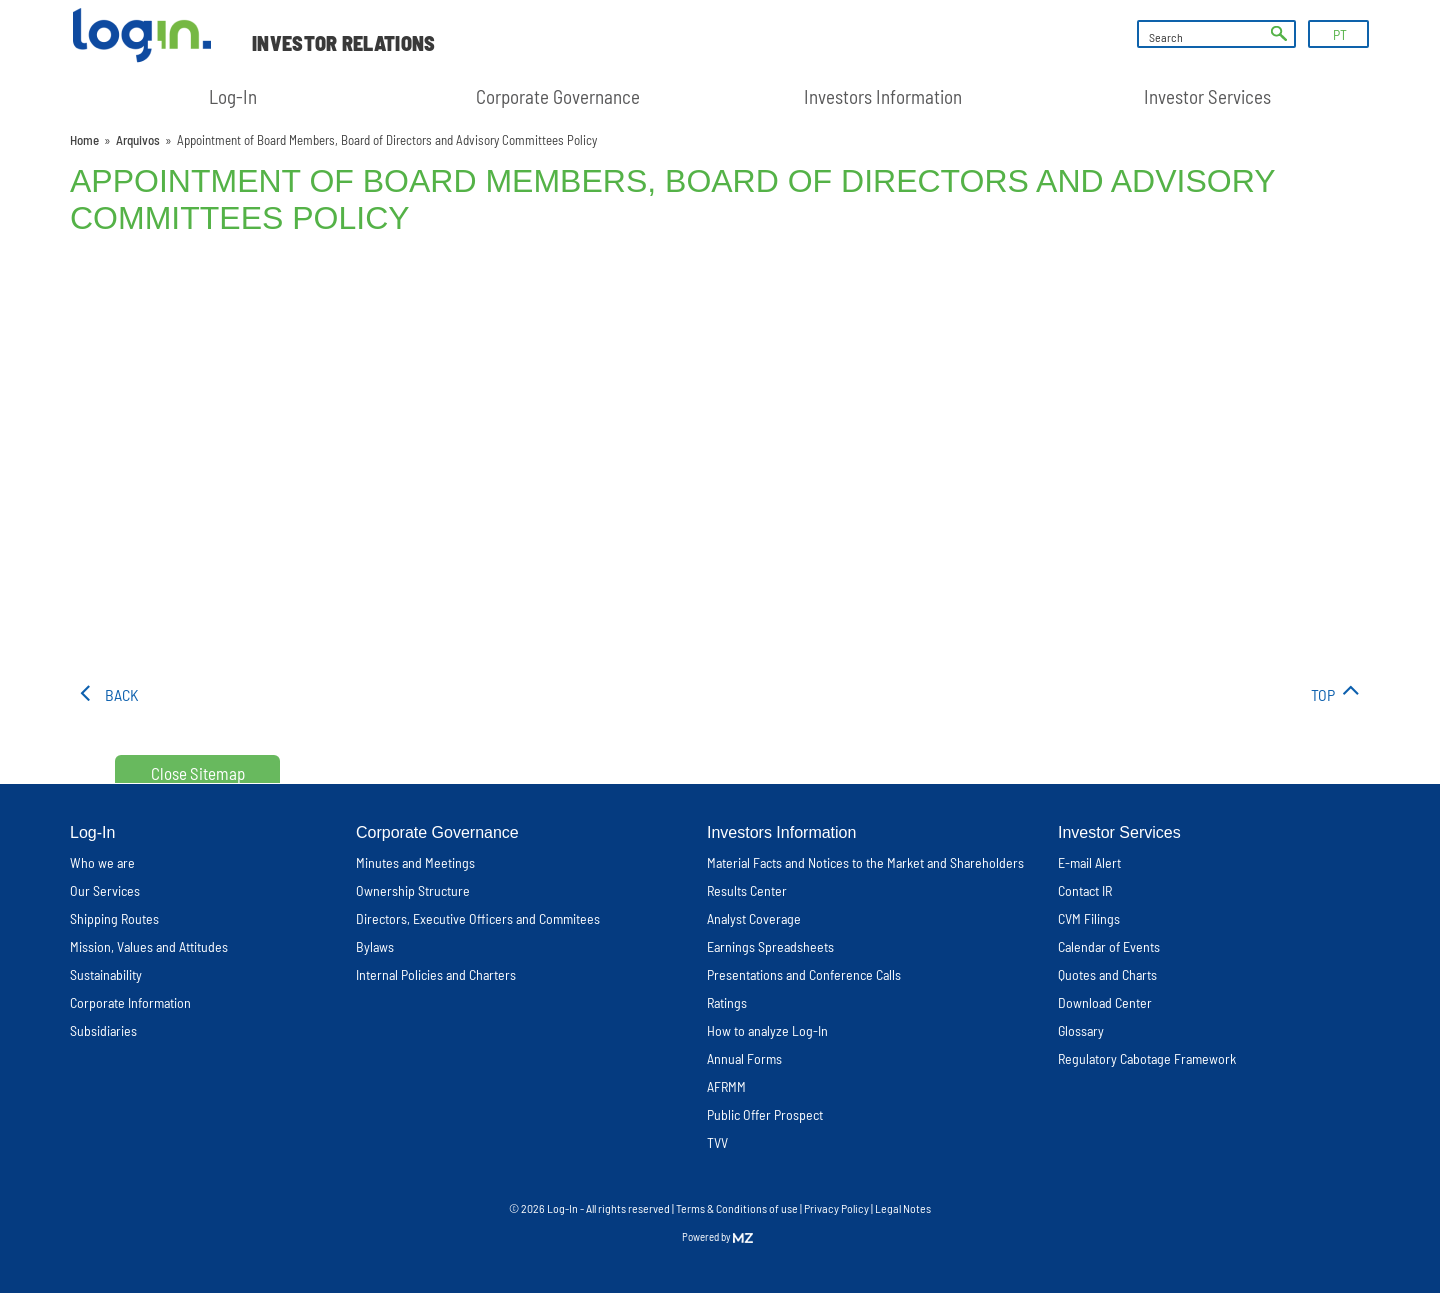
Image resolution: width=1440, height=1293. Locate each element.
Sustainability (106, 974)
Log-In (233, 96)
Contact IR (1085, 890)
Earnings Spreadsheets (770, 946)
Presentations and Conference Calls (804, 974)
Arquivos (138, 140)
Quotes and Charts (1107, 974)
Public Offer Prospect (765, 1114)
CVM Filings (1089, 918)
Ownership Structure (413, 890)
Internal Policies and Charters (436, 974)
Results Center (747, 890)
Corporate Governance (558, 96)
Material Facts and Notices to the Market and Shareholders (865, 862)
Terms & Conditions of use (738, 1208)
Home (84, 140)
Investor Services (1207, 96)
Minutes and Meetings (415, 862)
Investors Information (883, 96)
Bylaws (375, 946)
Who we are (102, 862)
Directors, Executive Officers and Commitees (478, 918)
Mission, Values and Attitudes (149, 946)
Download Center (1105, 1002)
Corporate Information (130, 1002)
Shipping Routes (114, 918)
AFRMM (726, 1086)
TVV (717, 1142)
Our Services (105, 890)
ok (1279, 34)
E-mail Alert (1089, 862)
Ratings (727, 1002)
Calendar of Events (1109, 946)
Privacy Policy (836, 1208)
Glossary (1081, 1030)
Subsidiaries (103, 1030)
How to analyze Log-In (767, 1030)
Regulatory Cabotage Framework (1147, 1058)
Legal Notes (903, 1208)
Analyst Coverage (754, 918)
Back (122, 694)
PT (1340, 34)
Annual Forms (744, 1058)
